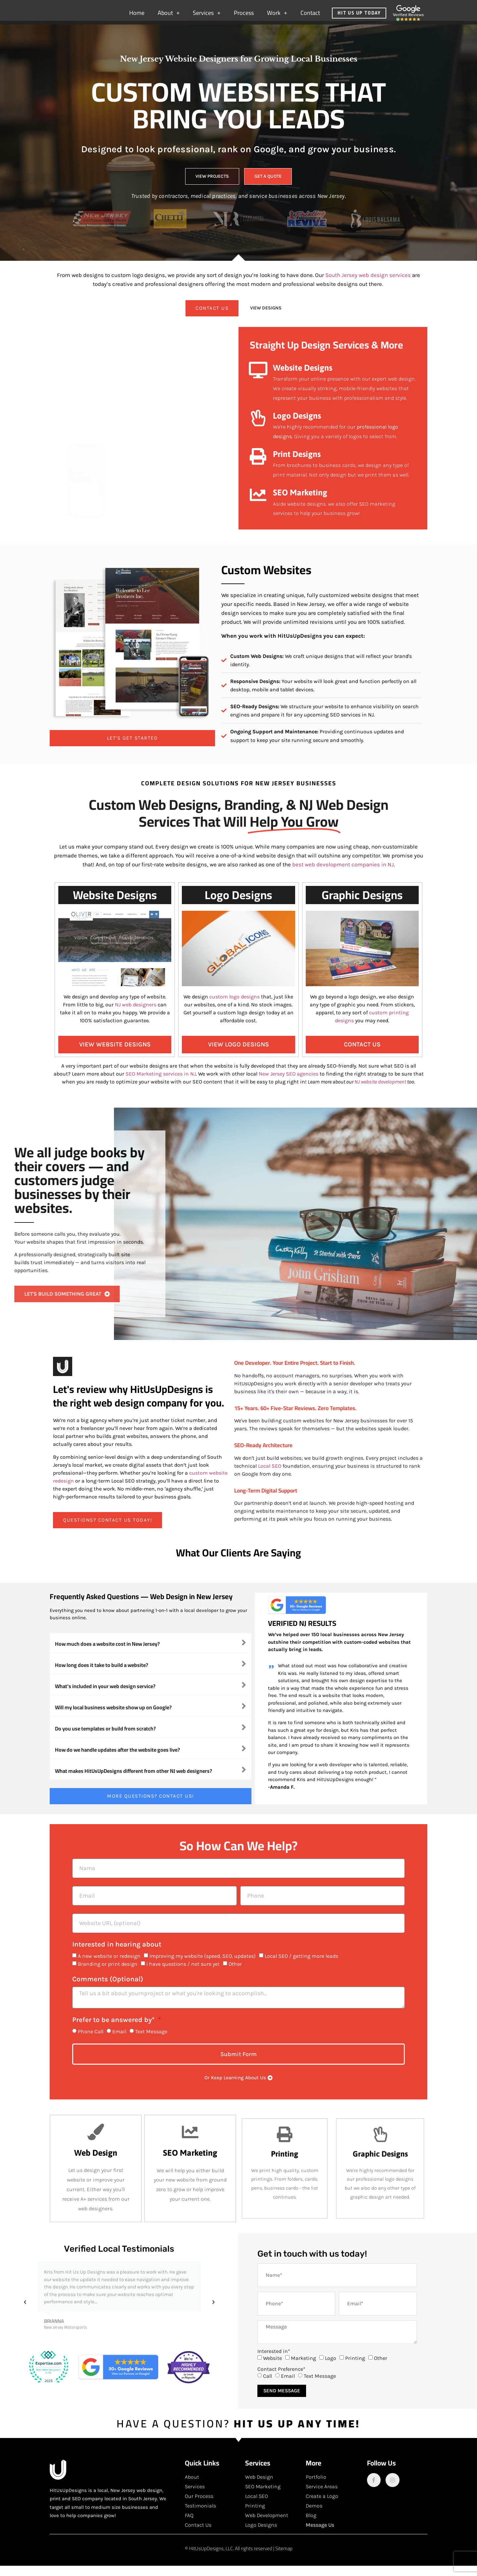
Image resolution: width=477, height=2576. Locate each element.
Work (277, 16)
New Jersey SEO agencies (288, 1084)
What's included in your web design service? (105, 1696)
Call (267, 2386)
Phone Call (90, 2042)
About (169, 16)
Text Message (151, 2042)
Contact (310, 16)
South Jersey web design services (368, 285)
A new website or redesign (109, 1966)
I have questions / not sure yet (183, 1974)
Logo (330, 2368)
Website (272, 2368)
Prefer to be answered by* (114, 2030)
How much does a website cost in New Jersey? (107, 1654)
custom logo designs (235, 1007)
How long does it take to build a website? (101, 1675)
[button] (150, 1653)
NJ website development (380, 1092)
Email (119, 2042)
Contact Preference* (281, 2379)
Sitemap (283, 2558)
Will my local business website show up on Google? (113, 1718)
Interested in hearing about (116, 1954)
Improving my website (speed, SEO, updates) (202, 1966)
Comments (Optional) (107, 1989)
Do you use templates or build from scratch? (105, 1739)
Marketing (303, 2368)
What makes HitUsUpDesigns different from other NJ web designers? (133, 1781)
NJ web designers (135, 1015)
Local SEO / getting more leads (301, 1966)
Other (235, 1974)
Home (136, 16)
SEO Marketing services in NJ (161, 1084)
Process (244, 16)
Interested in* (273, 2361)
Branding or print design (107, 1974)
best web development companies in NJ (343, 874)
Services (206, 16)
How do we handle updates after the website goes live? (117, 1760)
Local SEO (269, 1476)
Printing (355, 2368)
